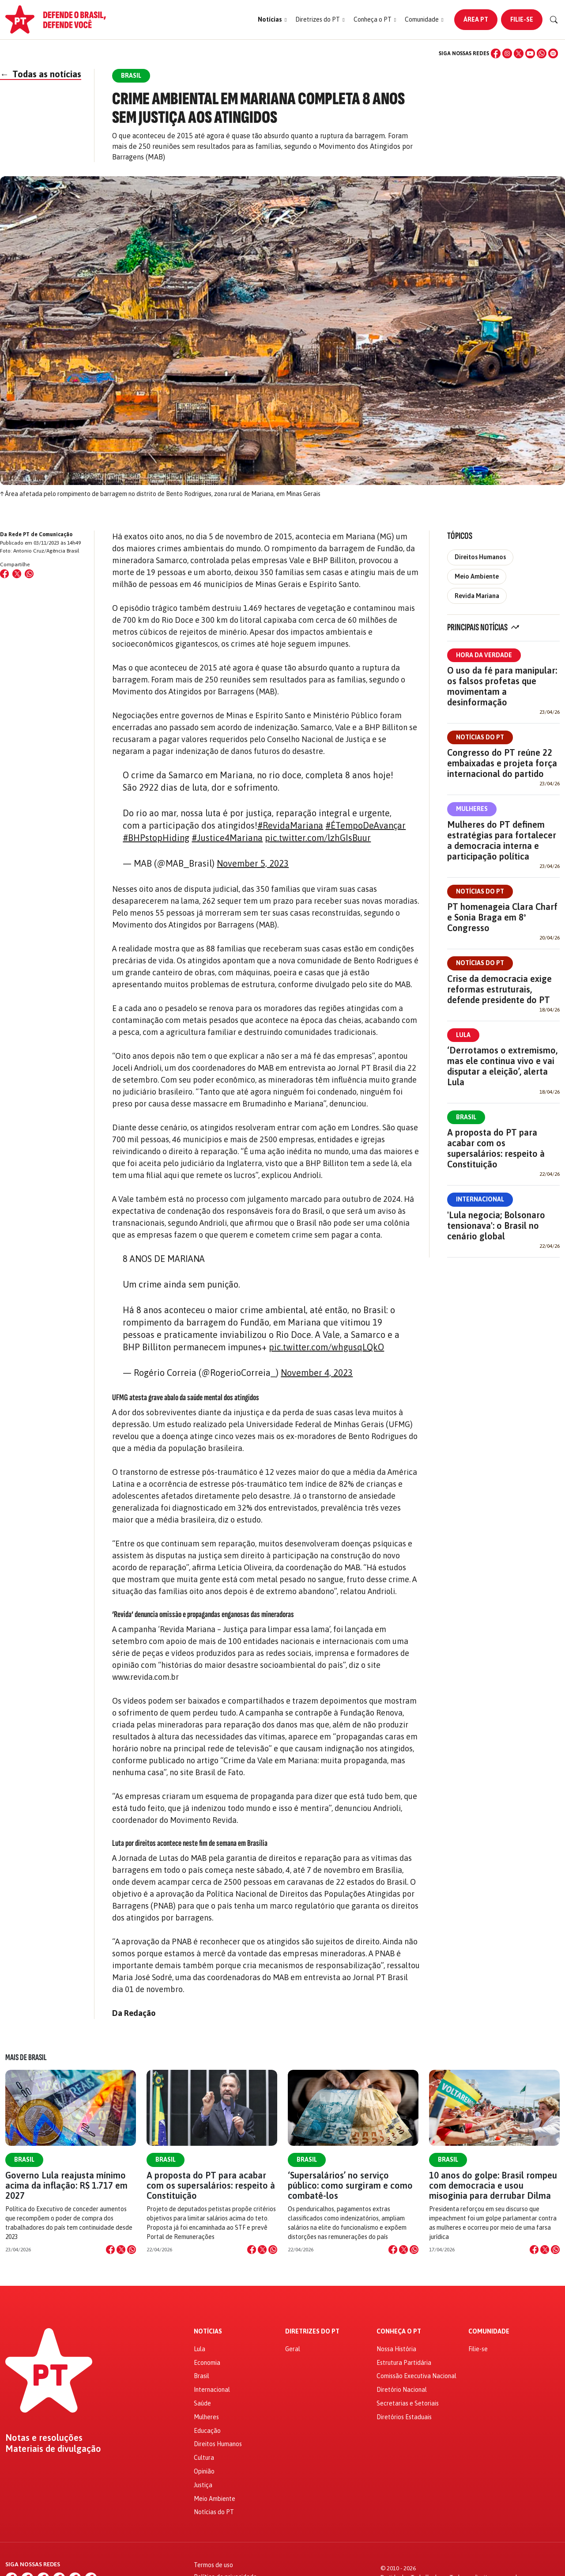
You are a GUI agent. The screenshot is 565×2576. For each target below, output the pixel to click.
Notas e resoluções (44, 2438)
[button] (272, 19)
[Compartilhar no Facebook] (4, 573)
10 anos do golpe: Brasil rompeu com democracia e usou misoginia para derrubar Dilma (493, 2185)
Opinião (204, 2471)
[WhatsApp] (541, 53)
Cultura (204, 2457)
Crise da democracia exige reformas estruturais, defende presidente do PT (499, 989)
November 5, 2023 (253, 863)
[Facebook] (496, 53)
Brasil (466, 1117)
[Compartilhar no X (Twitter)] (16, 573)
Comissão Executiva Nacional (416, 2375)
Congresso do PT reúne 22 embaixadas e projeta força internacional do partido (502, 763)
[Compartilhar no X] (121, 2249)
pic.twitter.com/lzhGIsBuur (318, 838)
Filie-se (521, 19)
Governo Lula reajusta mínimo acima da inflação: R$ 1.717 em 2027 (66, 2185)
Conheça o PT (399, 2331)
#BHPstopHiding (156, 838)
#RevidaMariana (290, 825)
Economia (207, 2362)
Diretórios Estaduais (404, 2417)
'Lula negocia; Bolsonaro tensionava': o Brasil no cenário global (496, 1225)
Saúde (202, 2403)
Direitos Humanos (480, 557)
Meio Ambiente (477, 576)
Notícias (208, 2331)
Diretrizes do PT (312, 2331)
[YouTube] (530, 53)
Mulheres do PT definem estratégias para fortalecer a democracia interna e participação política (501, 840)
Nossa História (396, 2348)
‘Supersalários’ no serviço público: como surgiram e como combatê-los (350, 2185)
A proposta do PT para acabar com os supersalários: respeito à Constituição (496, 1148)
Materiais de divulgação (53, 2449)
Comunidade (488, 2331)
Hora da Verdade (484, 655)
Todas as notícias (40, 74)
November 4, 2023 (317, 1373)
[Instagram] (507, 53)
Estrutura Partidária (404, 2362)
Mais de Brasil (26, 2057)
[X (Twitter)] (519, 53)
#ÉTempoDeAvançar (365, 825)
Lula (463, 1034)
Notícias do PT (480, 737)
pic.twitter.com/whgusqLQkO (326, 1347)
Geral (292, 2348)
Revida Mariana (477, 595)
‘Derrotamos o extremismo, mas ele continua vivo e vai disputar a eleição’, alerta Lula (502, 1066)
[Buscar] (554, 19)
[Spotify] (553, 53)
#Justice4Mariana (227, 838)
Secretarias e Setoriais (408, 2403)
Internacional (480, 1199)
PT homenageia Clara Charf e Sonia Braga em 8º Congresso (502, 917)
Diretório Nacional (402, 2389)
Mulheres (472, 808)
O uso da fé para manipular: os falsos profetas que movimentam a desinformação (502, 686)
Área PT (475, 19)
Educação (207, 2430)
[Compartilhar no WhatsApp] (29, 573)
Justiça (203, 2485)
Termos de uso (213, 2564)
